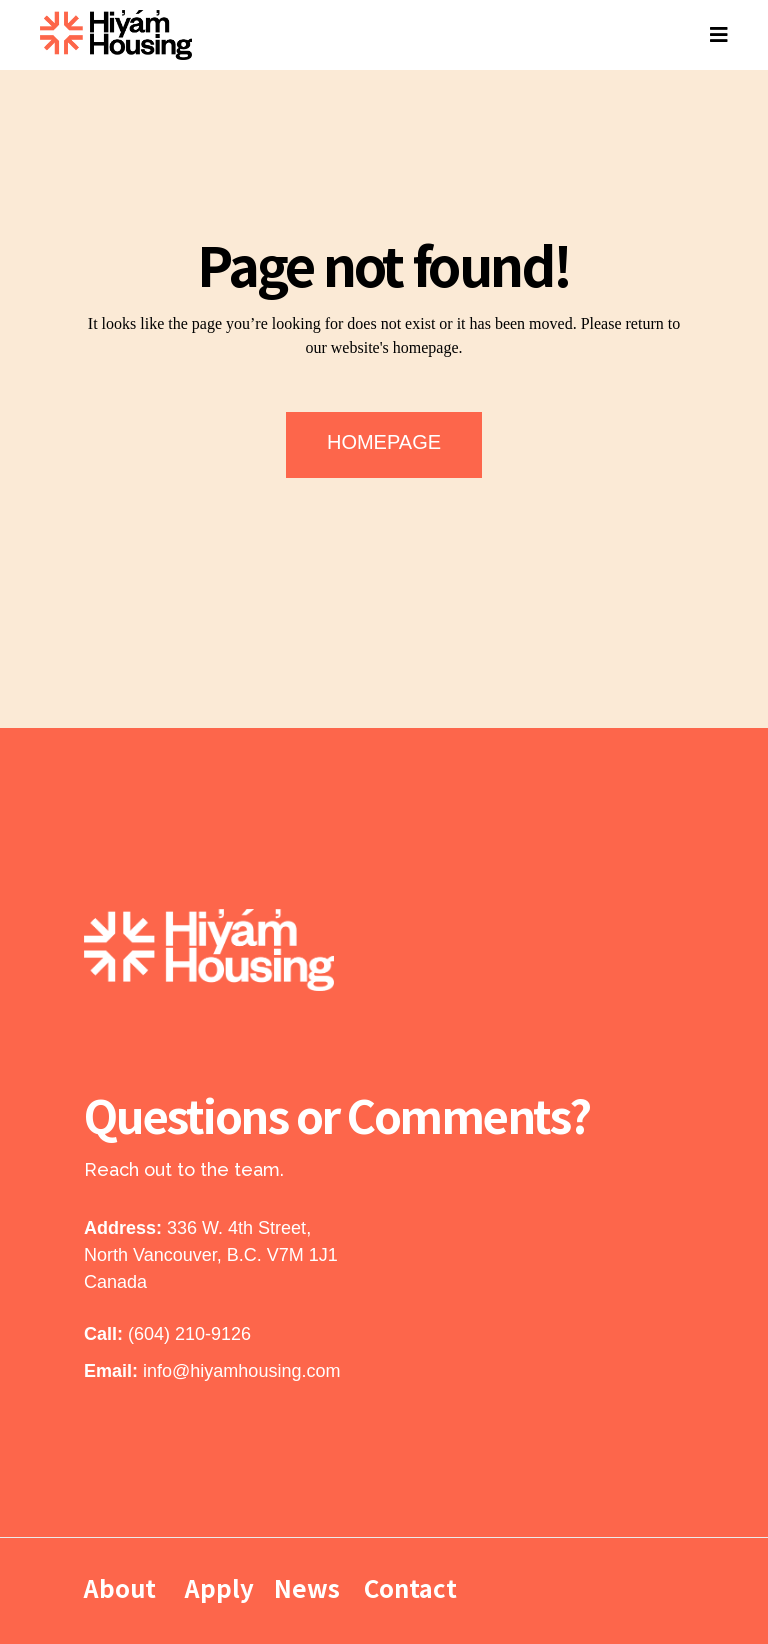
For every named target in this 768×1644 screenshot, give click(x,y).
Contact (410, 1587)
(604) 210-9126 (189, 1334)
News (307, 1587)
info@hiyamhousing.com (241, 1371)
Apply (219, 1587)
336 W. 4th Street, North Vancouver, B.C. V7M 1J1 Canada (211, 1255)
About (122, 1587)
